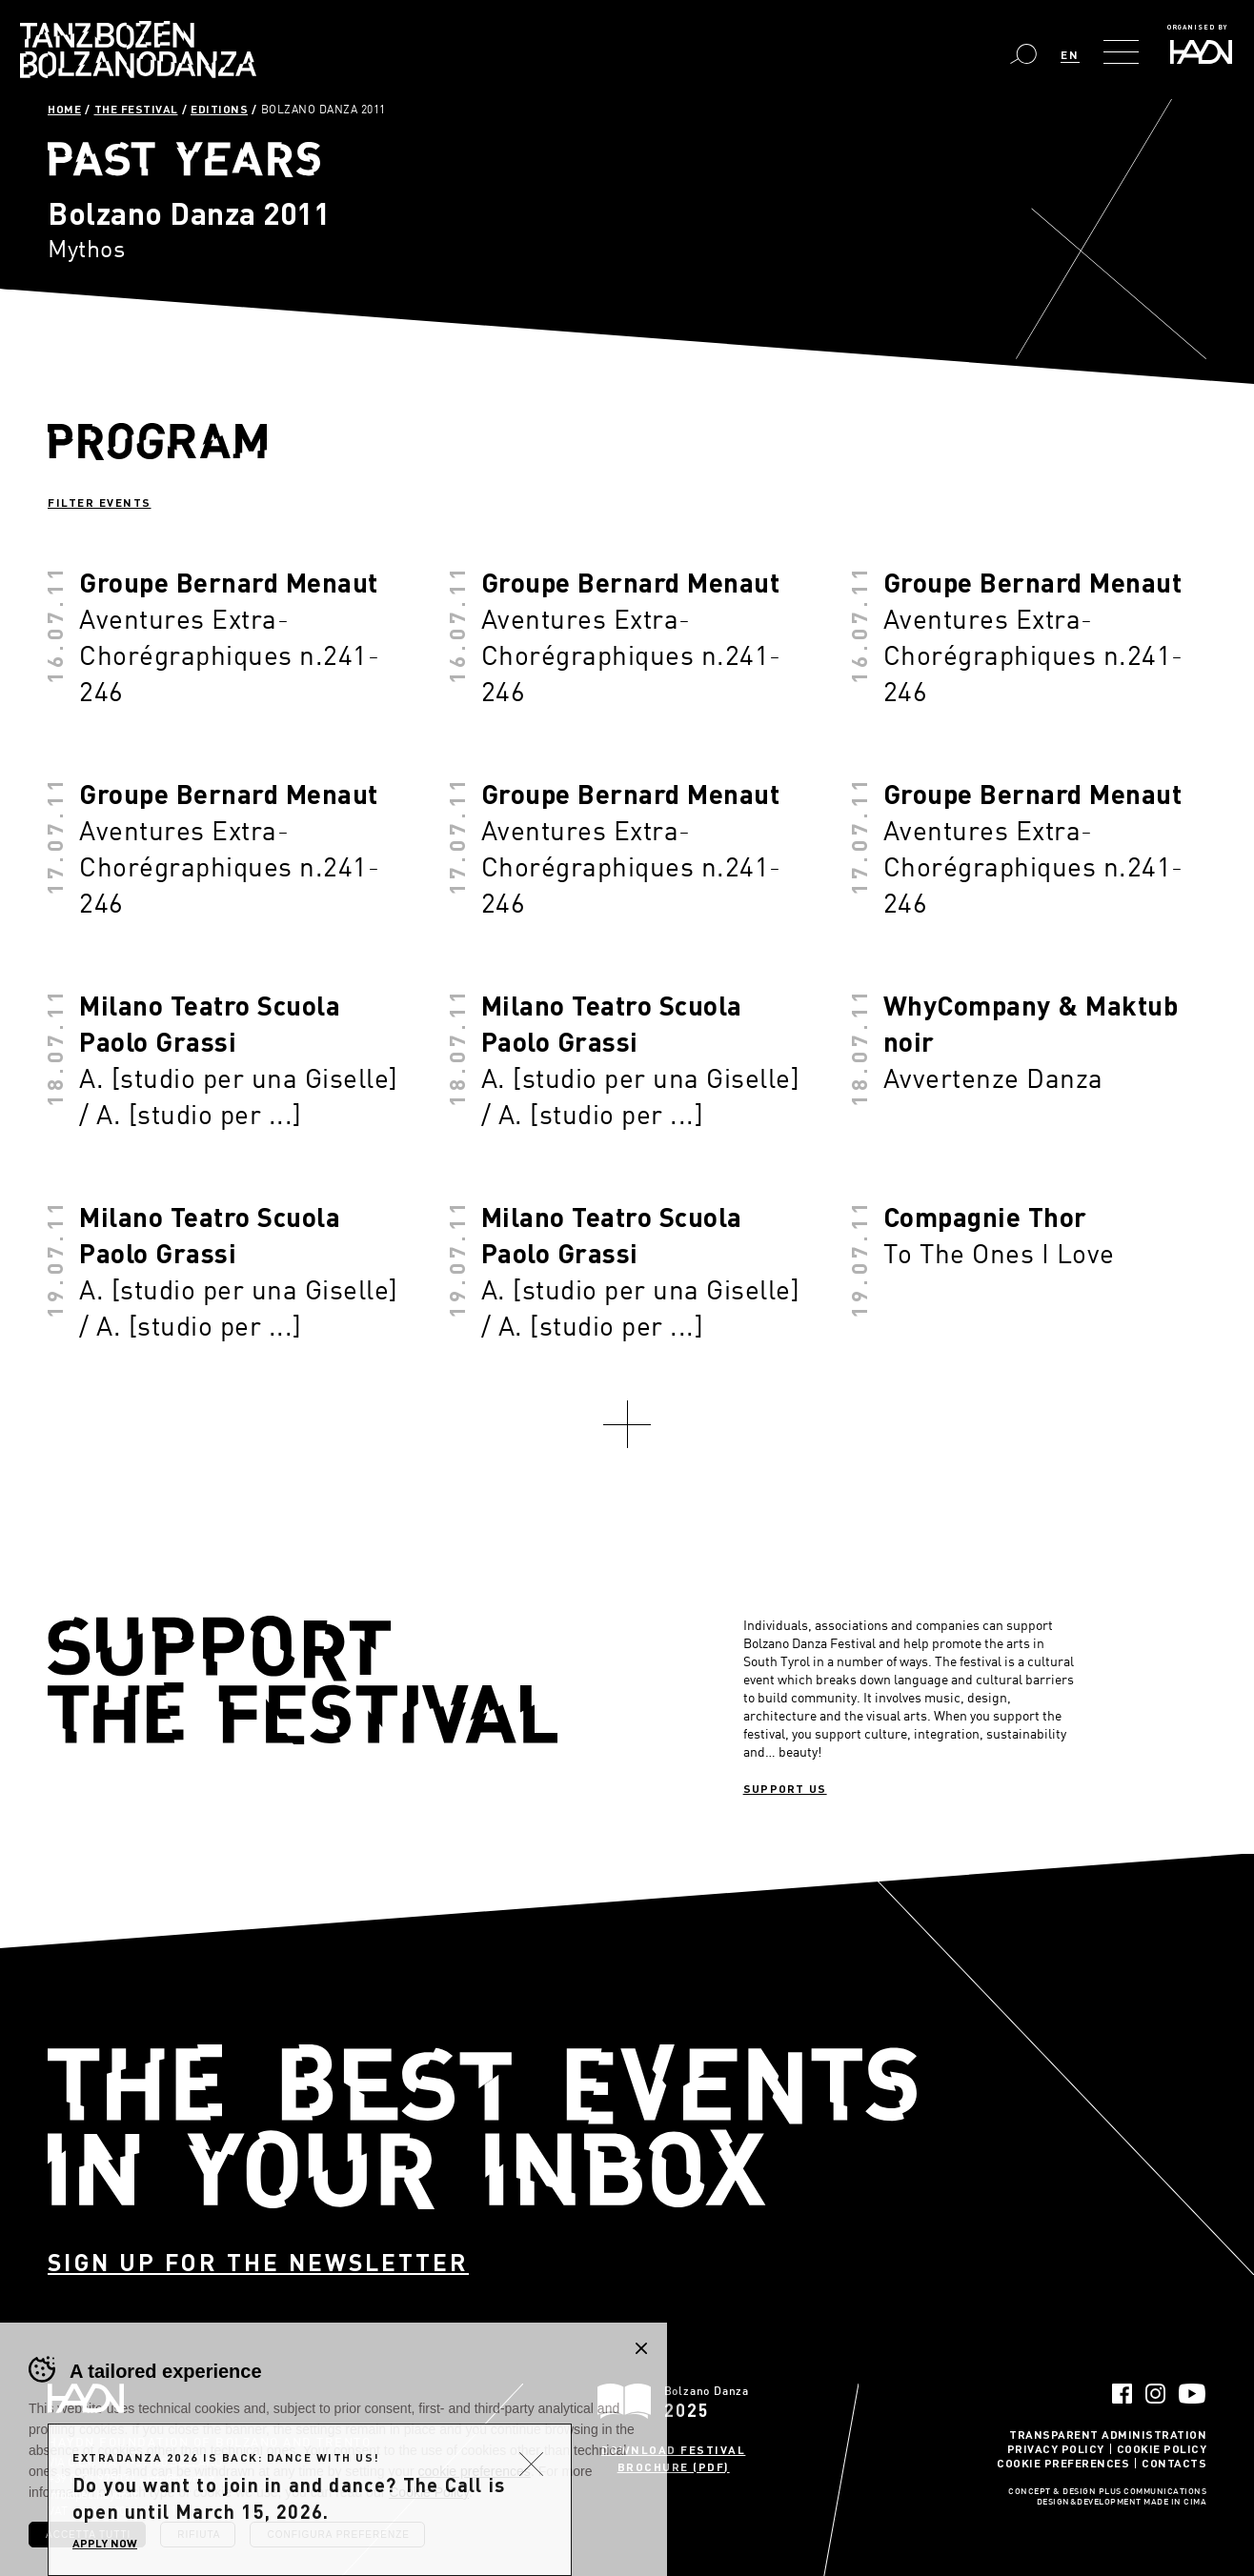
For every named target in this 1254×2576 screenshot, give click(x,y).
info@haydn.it (180, 2477)
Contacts (1174, 2462)
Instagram (1155, 2394)
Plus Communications (1153, 2492)
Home (64, 108)
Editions (219, 108)
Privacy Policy (1055, 2448)
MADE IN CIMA (1174, 2502)
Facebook (1122, 2394)
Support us (785, 1788)
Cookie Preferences (1063, 2462)
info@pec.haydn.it (92, 2494)
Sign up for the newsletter (258, 2262)
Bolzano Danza (138, 49)
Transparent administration (1107, 2434)
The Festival (136, 108)
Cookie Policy (1162, 2448)
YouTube (1192, 2394)
